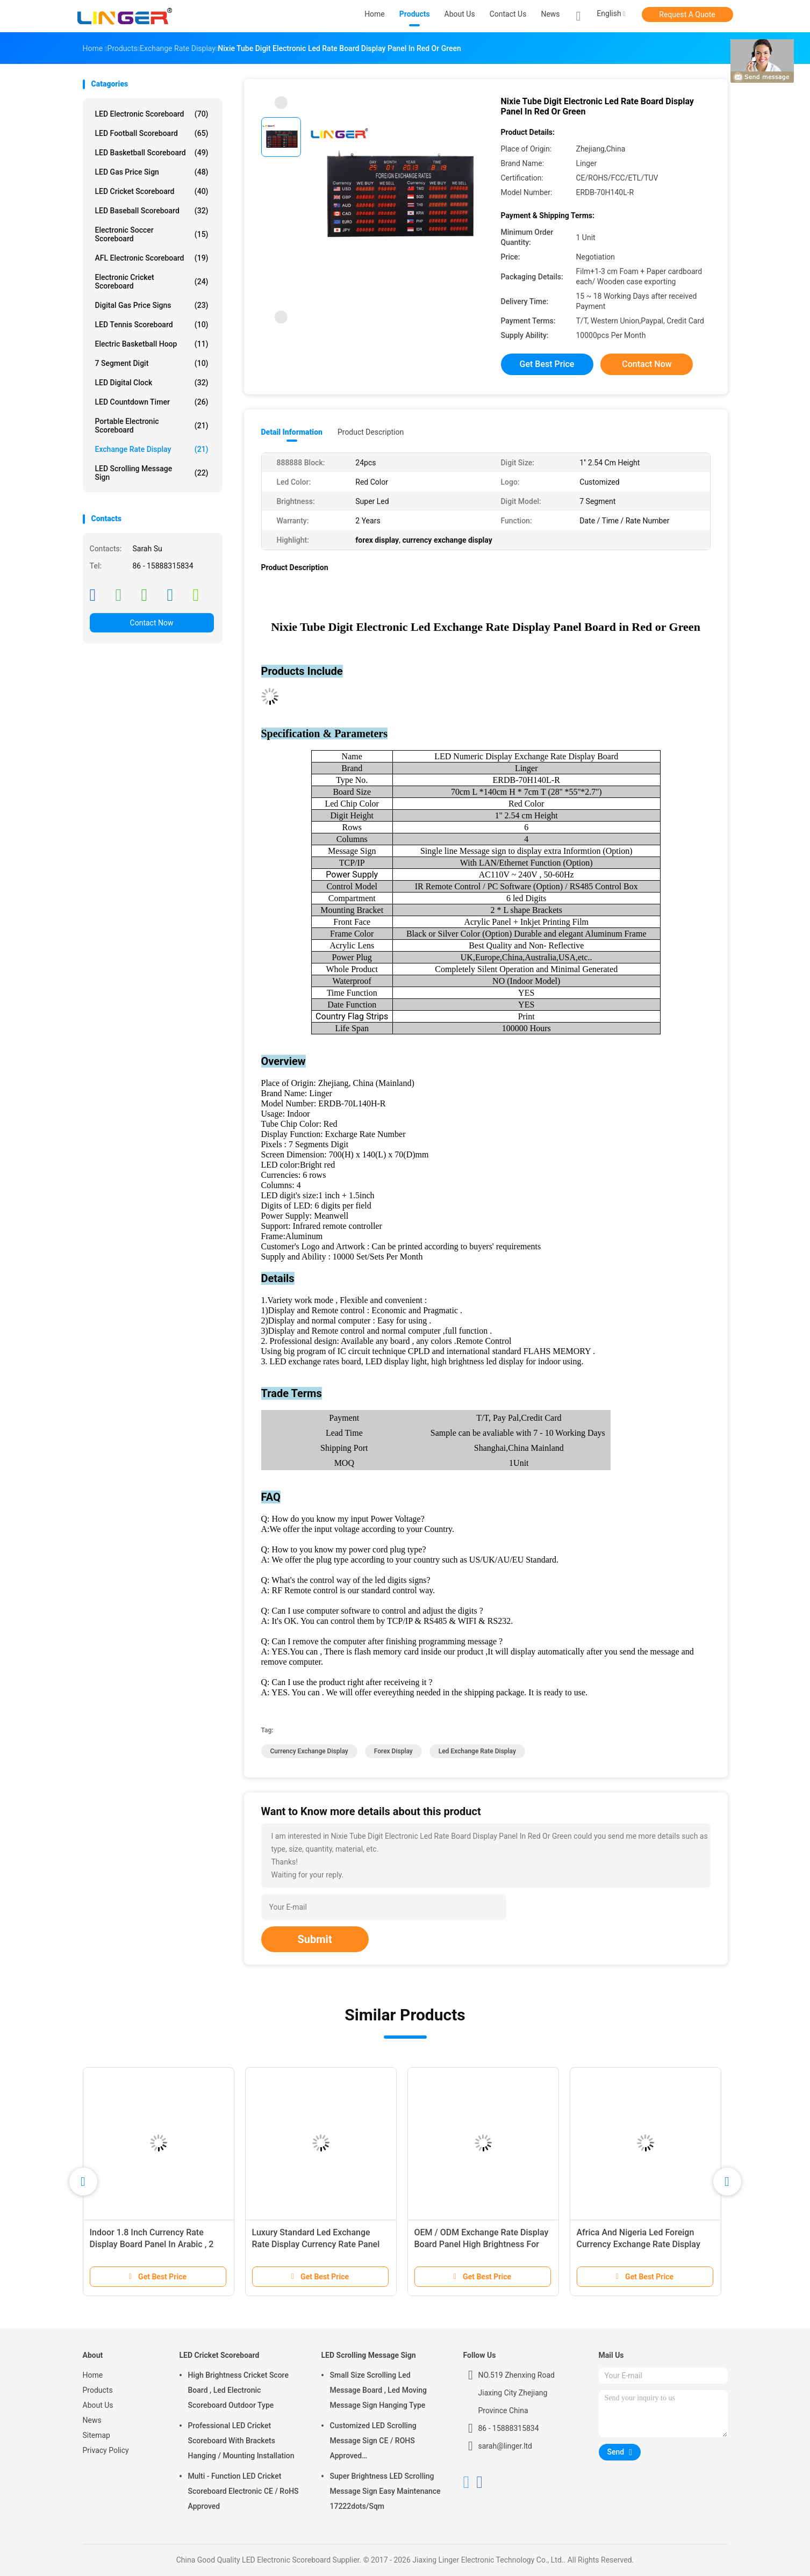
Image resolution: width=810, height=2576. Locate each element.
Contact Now (152, 622)
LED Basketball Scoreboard (152, 152)
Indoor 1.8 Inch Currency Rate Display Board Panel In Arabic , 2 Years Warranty (152, 2244)
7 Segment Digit (152, 363)
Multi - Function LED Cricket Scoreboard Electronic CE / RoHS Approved (243, 2491)
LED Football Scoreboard (152, 133)
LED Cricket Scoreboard (152, 191)
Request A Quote (687, 14)
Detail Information (291, 432)
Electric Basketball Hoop (152, 344)
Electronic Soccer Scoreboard (152, 234)
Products (98, 2390)
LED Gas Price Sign (152, 172)
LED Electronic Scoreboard (152, 114)
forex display (393, 1751)
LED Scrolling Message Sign (152, 472)
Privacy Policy (106, 2450)
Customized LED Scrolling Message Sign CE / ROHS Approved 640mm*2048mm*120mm (374, 2442)
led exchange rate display (477, 1751)
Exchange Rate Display (152, 449)
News (92, 2420)
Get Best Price (547, 364)
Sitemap (96, 2435)
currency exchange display (309, 1751)
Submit (315, 1939)
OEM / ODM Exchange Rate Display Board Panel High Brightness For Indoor (481, 2244)
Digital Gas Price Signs (152, 305)
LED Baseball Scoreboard (152, 210)
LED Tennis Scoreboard (152, 324)
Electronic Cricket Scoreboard (152, 281)
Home (93, 2375)
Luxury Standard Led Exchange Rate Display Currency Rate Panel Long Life (316, 2244)
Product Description (371, 432)
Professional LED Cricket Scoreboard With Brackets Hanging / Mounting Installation (241, 2440)
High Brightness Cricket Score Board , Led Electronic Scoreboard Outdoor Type (238, 2390)
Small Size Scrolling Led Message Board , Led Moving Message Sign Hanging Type (378, 2390)
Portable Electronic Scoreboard (152, 425)
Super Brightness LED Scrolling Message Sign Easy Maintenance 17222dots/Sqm (385, 2491)
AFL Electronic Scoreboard (152, 258)
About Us (98, 2405)
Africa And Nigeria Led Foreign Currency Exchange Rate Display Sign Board (638, 2244)
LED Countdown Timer (152, 402)
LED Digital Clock (152, 382)
